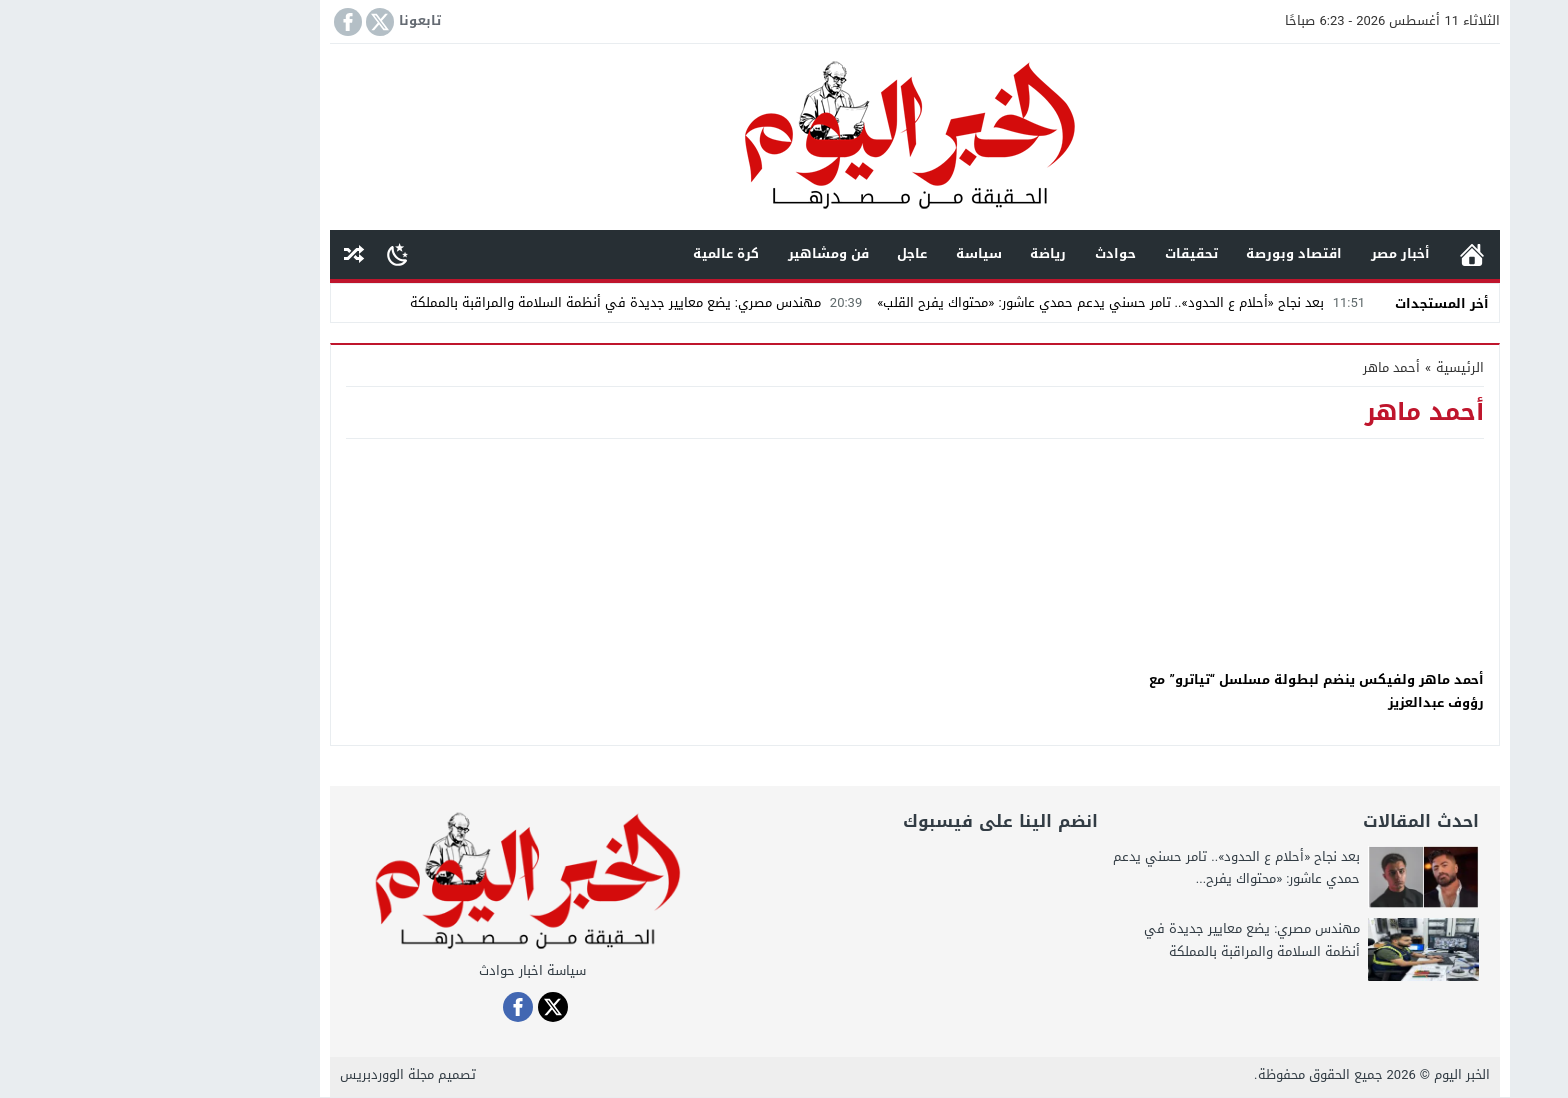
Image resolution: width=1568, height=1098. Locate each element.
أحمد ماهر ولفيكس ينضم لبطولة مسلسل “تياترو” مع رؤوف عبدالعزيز (1185, 691)
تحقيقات (1060, 253)
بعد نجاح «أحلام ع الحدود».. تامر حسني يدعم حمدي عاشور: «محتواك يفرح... (1105, 868)
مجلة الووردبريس (256, 1075)
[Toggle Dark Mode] (266, 254)
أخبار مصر (1269, 253)
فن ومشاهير (697, 253)
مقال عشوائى (223, 254)
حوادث (984, 253)
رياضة (917, 253)
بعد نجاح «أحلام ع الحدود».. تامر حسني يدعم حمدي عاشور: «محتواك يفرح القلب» (992, 302)
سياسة (848, 253)
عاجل (781, 253)
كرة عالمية (595, 253)
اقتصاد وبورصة (1163, 253)
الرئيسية (1341, 254)
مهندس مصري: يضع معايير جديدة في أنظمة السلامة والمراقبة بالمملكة (508, 302)
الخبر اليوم (1331, 1075)
